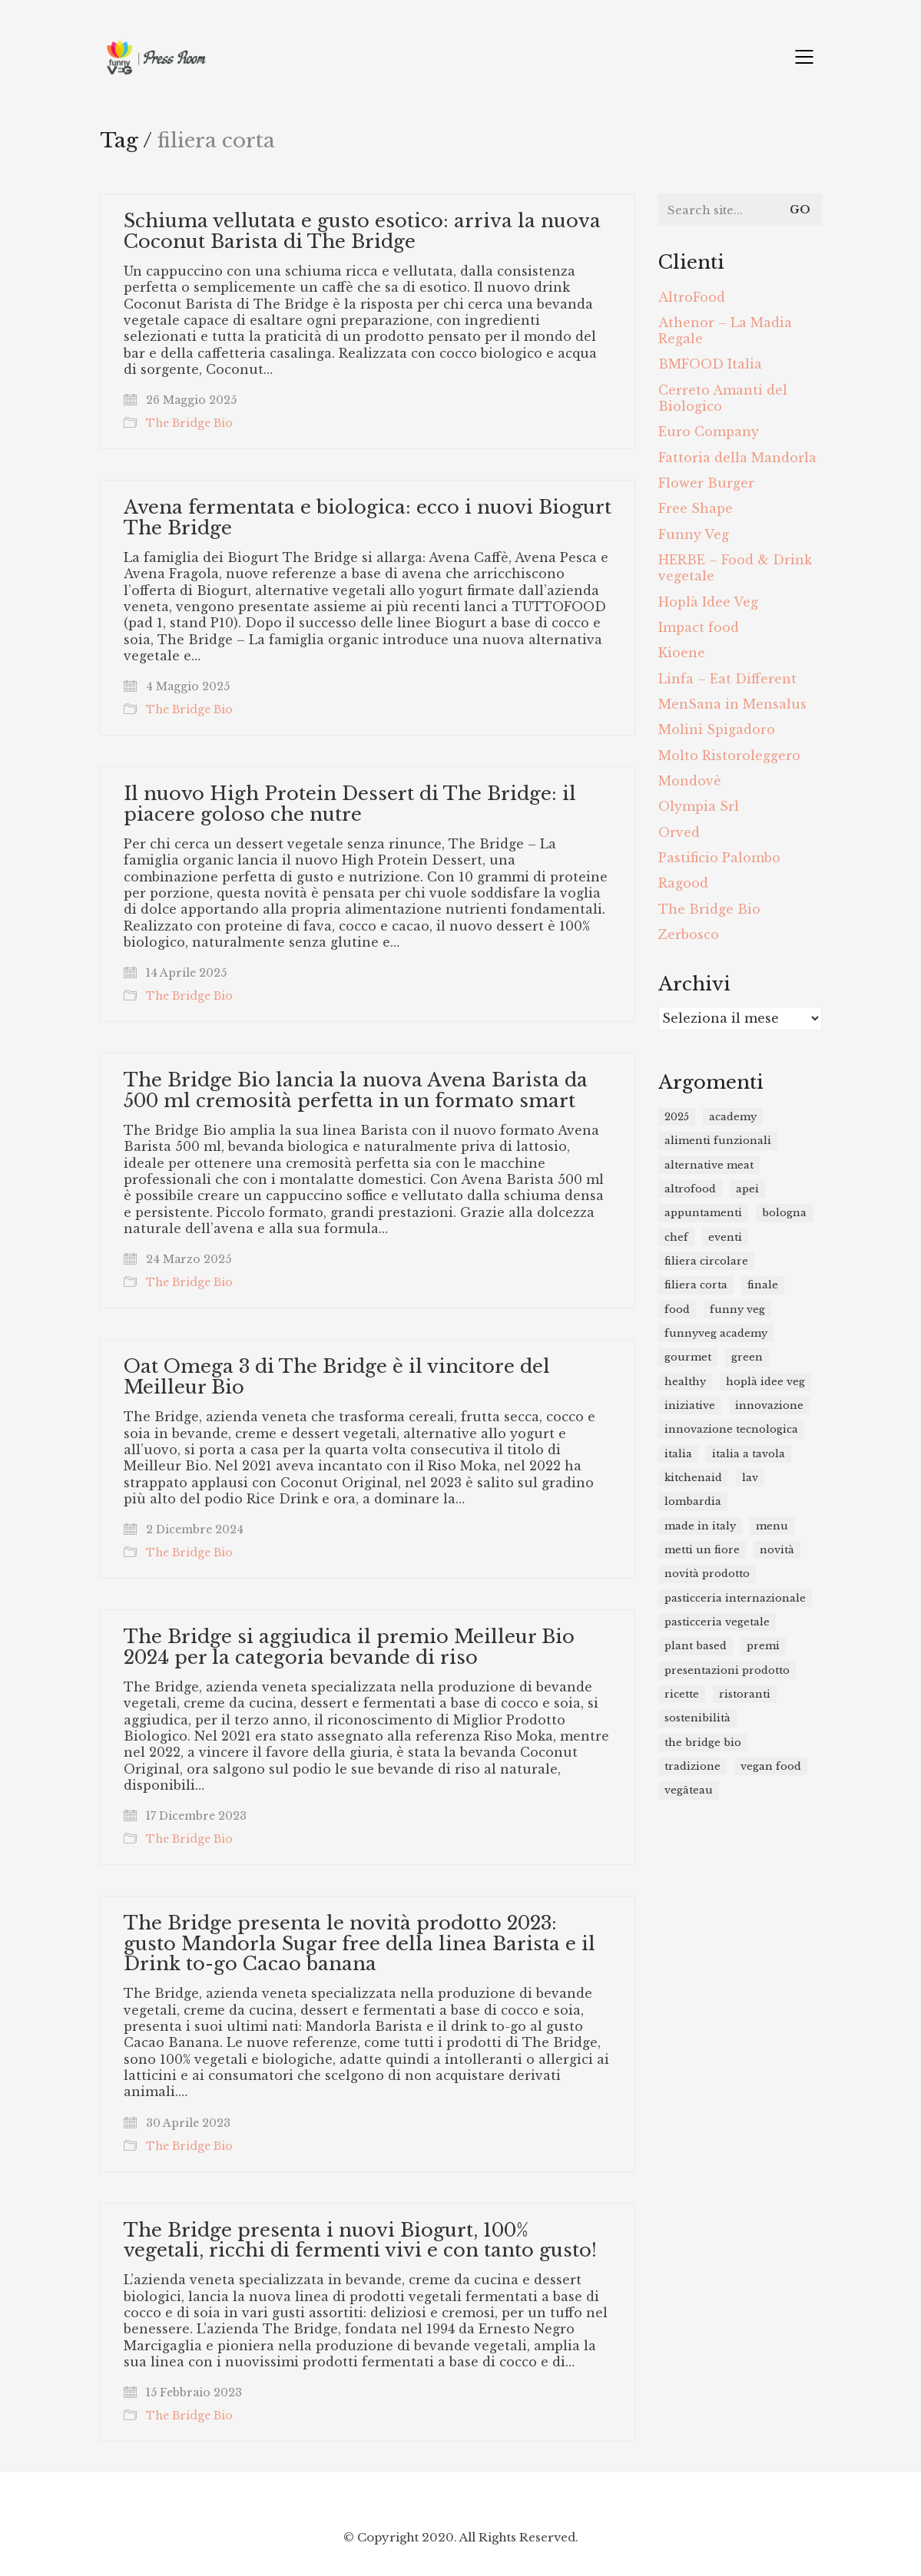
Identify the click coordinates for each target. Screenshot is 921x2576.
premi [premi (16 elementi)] (763, 1645)
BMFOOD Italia (710, 364)
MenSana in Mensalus (732, 704)
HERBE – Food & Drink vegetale (735, 568)
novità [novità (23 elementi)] (777, 1549)
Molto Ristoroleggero (729, 755)
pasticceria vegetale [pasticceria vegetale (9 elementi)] (717, 1622)
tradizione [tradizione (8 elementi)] (692, 1766)
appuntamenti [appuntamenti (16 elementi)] (703, 1212)
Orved (679, 832)
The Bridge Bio (189, 423)
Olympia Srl (698, 806)
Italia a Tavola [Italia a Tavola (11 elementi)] (748, 1453)
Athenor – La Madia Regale (725, 330)
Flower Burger (706, 483)
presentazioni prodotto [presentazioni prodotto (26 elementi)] (727, 1670)
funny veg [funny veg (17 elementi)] (737, 1309)
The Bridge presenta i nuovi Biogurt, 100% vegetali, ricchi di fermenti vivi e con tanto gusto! (360, 2241)
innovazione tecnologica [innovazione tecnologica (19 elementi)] (731, 1429)
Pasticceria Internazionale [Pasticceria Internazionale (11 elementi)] (735, 1598)
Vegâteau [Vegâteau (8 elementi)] (688, 1790)
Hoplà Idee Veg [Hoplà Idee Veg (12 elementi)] (765, 1381)
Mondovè (689, 781)
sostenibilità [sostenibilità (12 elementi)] (697, 1717)
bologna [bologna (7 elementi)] (784, 1212)
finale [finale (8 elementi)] (762, 1284)
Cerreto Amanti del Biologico (722, 398)
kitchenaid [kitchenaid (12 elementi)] (693, 1477)
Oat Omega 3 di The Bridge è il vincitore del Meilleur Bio (337, 1377)
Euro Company (708, 431)
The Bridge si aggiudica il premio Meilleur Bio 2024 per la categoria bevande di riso (349, 1647)
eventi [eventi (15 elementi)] (725, 1237)
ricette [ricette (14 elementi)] (681, 1694)
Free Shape (695, 508)
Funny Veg (693, 534)
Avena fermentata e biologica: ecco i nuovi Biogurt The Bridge (367, 518)
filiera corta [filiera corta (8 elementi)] (695, 1284)
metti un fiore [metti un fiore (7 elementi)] (702, 1549)
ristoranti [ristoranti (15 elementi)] (744, 1694)
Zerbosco (688, 934)
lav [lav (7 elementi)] (750, 1477)
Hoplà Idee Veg (708, 602)
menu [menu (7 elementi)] (772, 1526)
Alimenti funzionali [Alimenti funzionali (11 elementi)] (717, 1140)
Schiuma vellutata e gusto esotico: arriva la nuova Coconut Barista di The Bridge (362, 231)
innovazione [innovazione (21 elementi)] (769, 1405)
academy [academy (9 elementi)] (733, 1116)
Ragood (683, 883)
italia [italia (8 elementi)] (678, 1453)
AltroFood (691, 297)
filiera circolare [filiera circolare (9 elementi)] (706, 1261)
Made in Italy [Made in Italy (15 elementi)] (700, 1526)
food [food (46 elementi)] (677, 1309)
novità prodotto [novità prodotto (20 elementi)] (707, 1573)
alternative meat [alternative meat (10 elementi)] (709, 1165)
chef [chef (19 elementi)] (676, 1237)
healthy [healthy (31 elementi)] (685, 1381)
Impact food (698, 627)
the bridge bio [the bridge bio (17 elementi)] (702, 1742)
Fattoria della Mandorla (737, 457)
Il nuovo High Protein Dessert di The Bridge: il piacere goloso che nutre (350, 804)
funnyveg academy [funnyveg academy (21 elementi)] (715, 1333)
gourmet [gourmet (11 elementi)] (687, 1357)
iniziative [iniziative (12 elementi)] (689, 1405)
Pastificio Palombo (719, 857)
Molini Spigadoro (716, 729)
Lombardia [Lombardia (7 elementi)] (692, 1501)
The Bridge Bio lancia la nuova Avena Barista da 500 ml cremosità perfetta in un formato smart (356, 1090)
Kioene (681, 652)
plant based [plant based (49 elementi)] (695, 1645)
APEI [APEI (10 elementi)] (747, 1188)
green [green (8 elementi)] (747, 1357)
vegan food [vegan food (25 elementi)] (770, 1766)
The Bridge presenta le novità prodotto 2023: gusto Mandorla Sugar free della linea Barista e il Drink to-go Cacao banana (359, 1943)
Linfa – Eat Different (727, 678)
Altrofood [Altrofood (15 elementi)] (690, 1188)
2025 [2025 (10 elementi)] (676, 1116)
